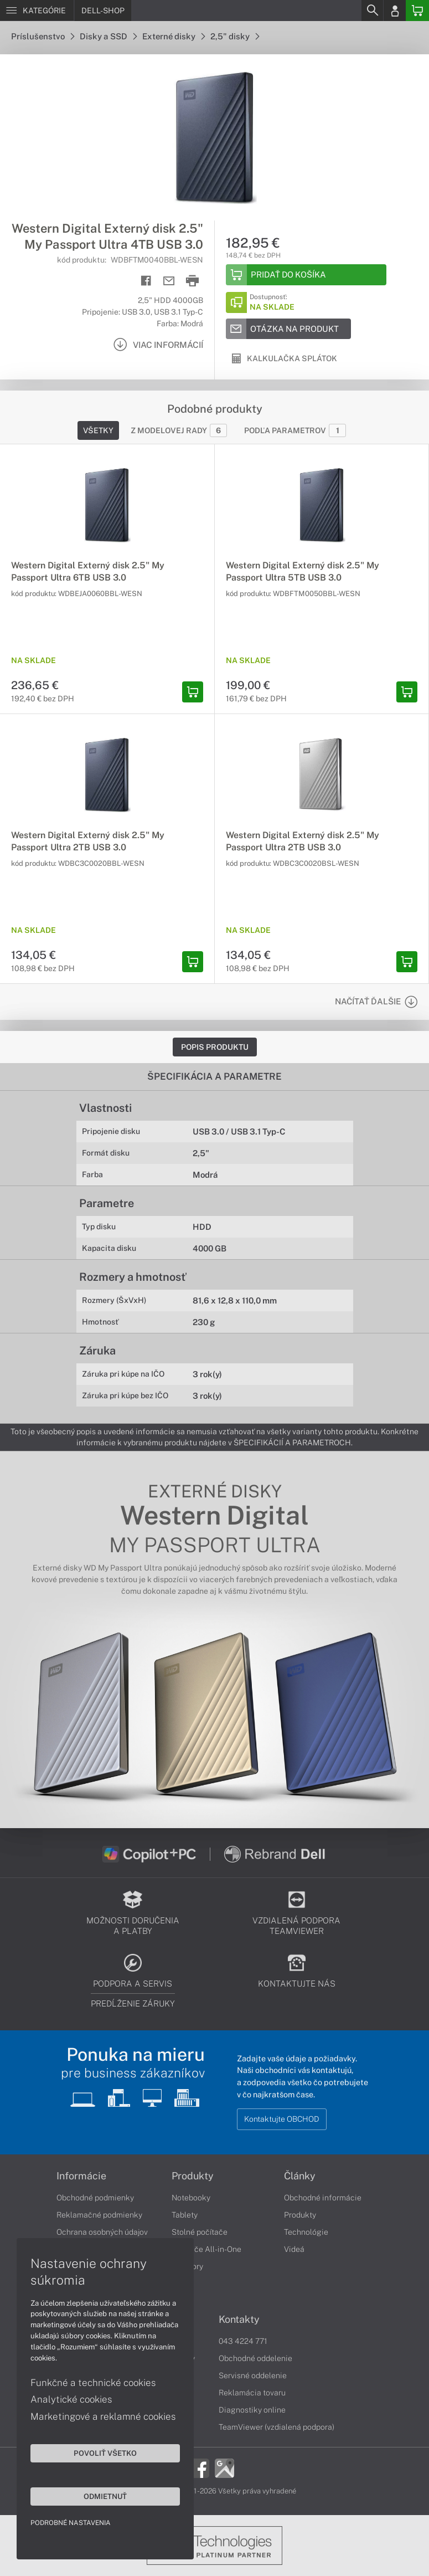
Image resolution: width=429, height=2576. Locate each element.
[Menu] (37, 10)
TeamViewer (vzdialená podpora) (276, 2427)
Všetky (98, 430)
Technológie (306, 2232)
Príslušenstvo (42, 36)
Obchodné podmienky (95, 2197)
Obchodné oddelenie (255, 2358)
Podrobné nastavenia (70, 2523)
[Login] (395, 10)
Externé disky (173, 36)
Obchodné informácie (322, 2197)
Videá (294, 2249)
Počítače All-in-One (206, 2249)
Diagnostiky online (252, 2409)
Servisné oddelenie (253, 2375)
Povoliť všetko (105, 2453)
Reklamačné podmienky (99, 2214)
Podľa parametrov (295, 430)
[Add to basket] (306, 274)
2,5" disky (234, 36)
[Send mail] (169, 281)
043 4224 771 (243, 2341)
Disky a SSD (108, 36)
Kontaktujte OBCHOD (281, 2119)
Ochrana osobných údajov (102, 2232)
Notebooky (191, 2197)
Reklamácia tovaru (252, 2392)
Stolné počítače (200, 2232)
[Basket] (417, 10)
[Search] (372, 10)
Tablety (185, 2214)
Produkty (193, 2176)
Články (300, 2176)
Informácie (81, 2176)
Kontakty (239, 2319)
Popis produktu (215, 1047)
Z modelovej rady (179, 430)
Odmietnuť (105, 2496)
